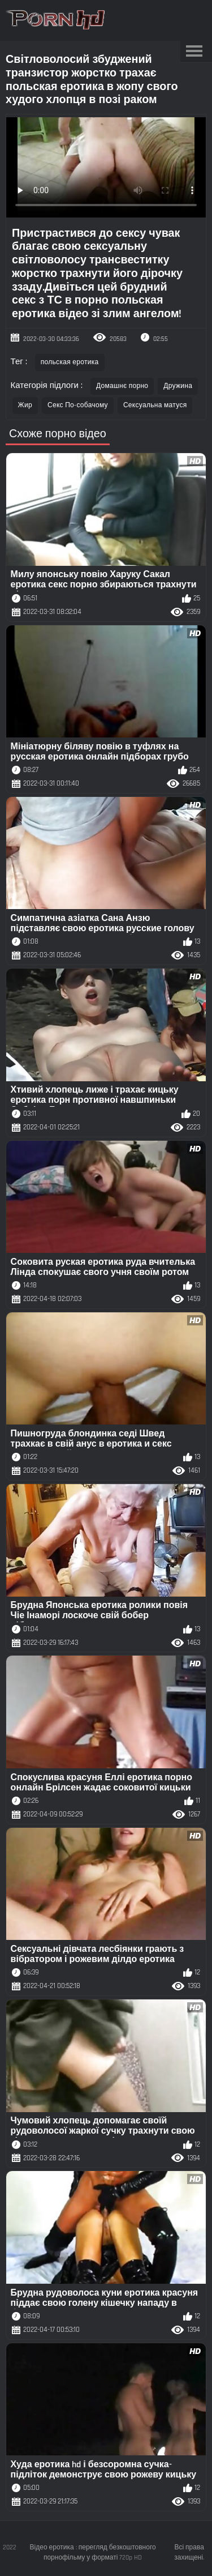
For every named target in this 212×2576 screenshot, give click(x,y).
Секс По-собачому (77, 405)
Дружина (177, 386)
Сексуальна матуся (155, 405)
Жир (25, 405)
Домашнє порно (122, 386)
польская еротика (70, 362)
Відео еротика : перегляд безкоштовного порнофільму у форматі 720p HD (93, 2552)
